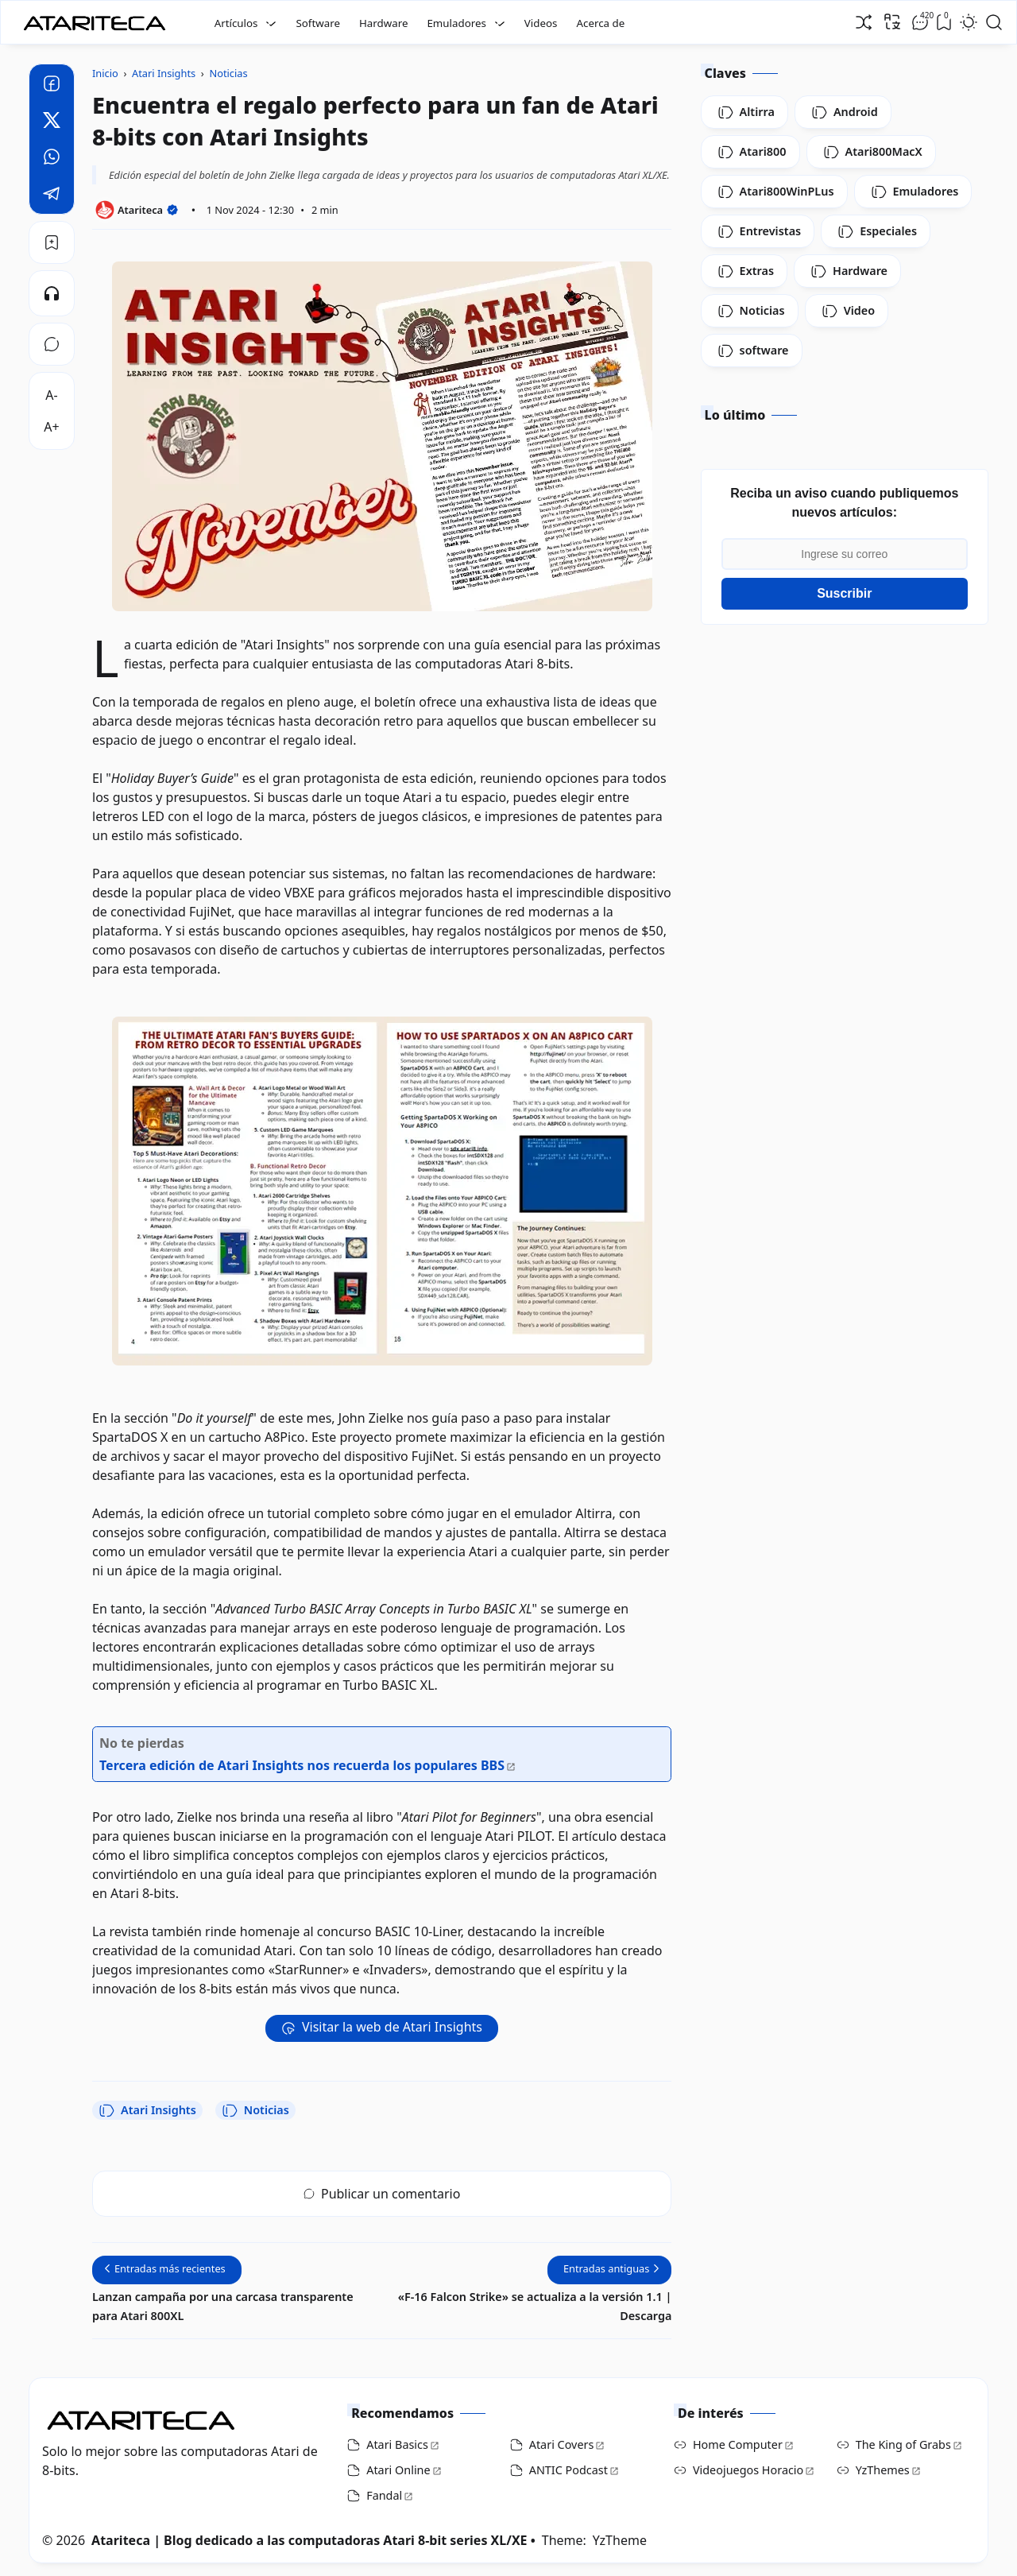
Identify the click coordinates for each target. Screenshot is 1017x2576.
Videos (541, 23)
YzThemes (883, 2469)
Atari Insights (147, 2110)
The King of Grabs (903, 2444)
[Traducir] (892, 21)
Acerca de (600, 23)
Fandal (384, 2495)
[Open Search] (993, 22)
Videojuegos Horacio (748, 2469)
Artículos (236, 23)
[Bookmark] (52, 242)
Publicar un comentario (382, 2193)
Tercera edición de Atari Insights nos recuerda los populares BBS (302, 1765)
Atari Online (398, 2469)
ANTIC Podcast (568, 2469)
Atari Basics (397, 2444)
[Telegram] (51, 195)
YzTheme (620, 2540)
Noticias (255, 2110)
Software (318, 23)
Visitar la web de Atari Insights (392, 2027)
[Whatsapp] (51, 159)
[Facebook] (51, 86)
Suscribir (844, 593)
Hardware (383, 23)
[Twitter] (51, 122)
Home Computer (738, 2444)
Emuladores (456, 23)
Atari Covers (561, 2444)
